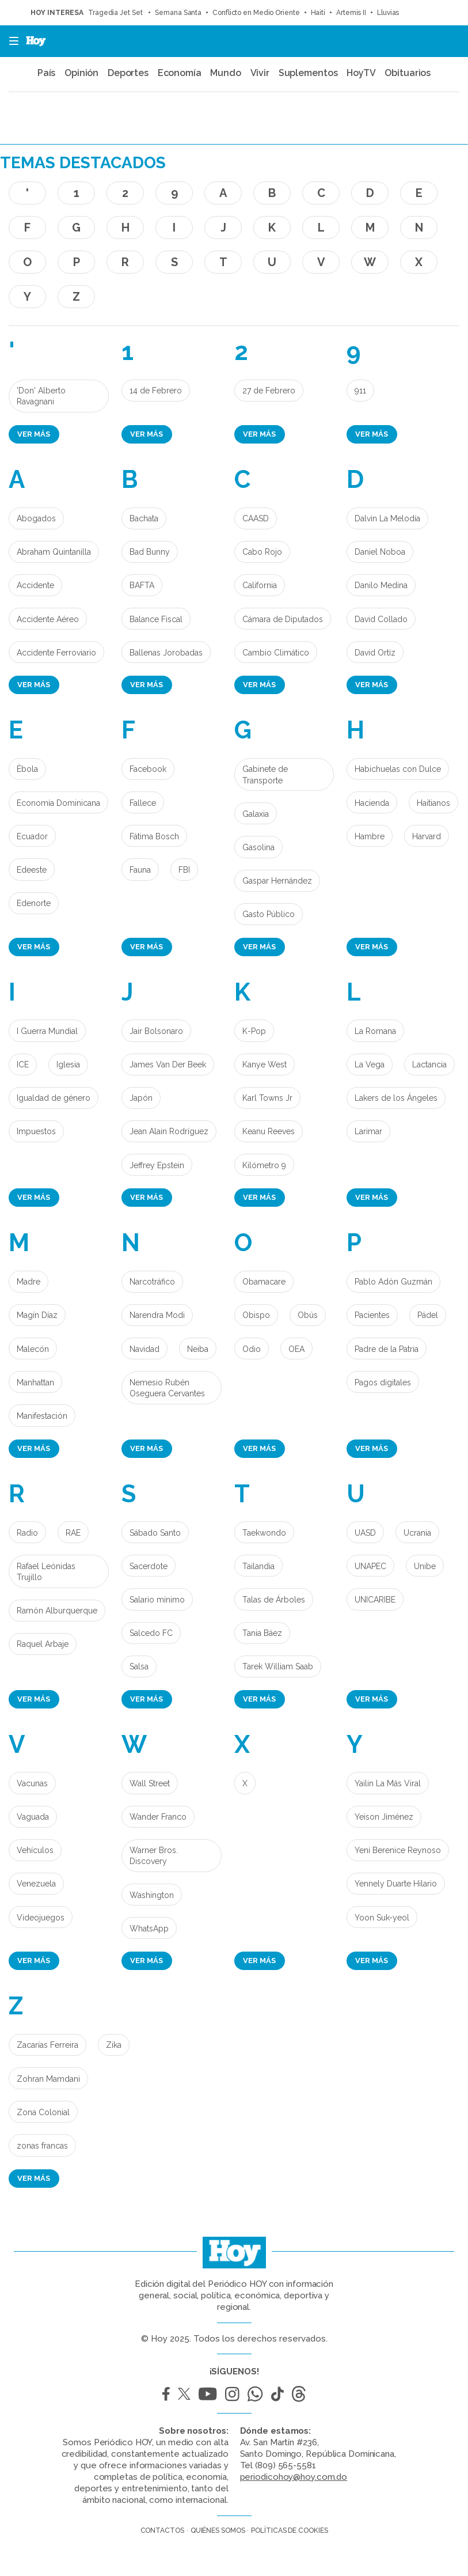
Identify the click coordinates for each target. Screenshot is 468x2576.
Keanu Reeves (268, 1131)
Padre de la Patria (386, 1349)
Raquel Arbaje (43, 1644)
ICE (23, 1064)
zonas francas (42, 2145)
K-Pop (254, 1031)
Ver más (33, 434)
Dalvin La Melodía (387, 518)
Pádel (427, 1315)
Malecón (33, 1349)
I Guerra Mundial (47, 1031)
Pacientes (372, 1315)
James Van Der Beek (168, 1064)
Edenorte (34, 903)
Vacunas (32, 1783)
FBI (184, 869)
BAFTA (142, 585)
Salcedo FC (151, 1633)
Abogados (36, 518)
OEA (296, 1349)
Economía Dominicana (58, 803)
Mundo (225, 72)
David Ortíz (375, 652)
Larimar (368, 1131)
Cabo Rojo (262, 551)
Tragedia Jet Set (116, 13)
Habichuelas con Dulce (398, 769)
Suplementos (308, 72)
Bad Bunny (150, 551)
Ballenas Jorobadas (166, 652)
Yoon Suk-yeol (382, 1917)
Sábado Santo (155, 1532)
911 (360, 390)
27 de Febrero (268, 390)
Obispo (256, 1315)
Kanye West (264, 1064)
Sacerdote (149, 1566)
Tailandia (258, 1566)
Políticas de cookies (289, 2530)
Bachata (144, 518)
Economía (179, 72)
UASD (365, 1532)
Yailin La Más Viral (388, 1783)
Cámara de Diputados (282, 619)
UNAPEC (370, 1566)
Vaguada (33, 1816)
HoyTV (361, 72)
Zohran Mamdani (48, 2078)
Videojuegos (40, 1917)
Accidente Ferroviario (56, 652)
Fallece (143, 803)
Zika (113, 2045)
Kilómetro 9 (264, 1165)
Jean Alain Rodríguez (169, 1131)
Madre (28, 1281)
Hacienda (372, 803)
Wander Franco (158, 1816)
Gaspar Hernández (277, 880)
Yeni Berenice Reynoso (398, 1850)
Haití (318, 13)
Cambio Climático (275, 652)
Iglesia (68, 1064)
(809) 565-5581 (285, 2465)
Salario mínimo (157, 1599)
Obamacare (264, 1281)
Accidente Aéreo (48, 619)
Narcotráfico (152, 1281)
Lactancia (429, 1064)
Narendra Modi (157, 1315)
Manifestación (42, 1415)
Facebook (148, 769)
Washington (152, 1895)
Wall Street (150, 1783)
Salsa (139, 1666)
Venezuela (36, 1883)
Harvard (426, 836)
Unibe (425, 1566)
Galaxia (255, 814)
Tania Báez (262, 1633)
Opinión (81, 72)
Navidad (144, 1349)
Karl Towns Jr (267, 1098)
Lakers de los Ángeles (396, 1098)
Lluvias (388, 13)
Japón (141, 1098)
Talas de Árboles (273, 1599)
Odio (251, 1349)
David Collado (381, 619)
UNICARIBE (375, 1599)
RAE (73, 1532)
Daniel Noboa (380, 551)
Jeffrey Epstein (157, 1165)
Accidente (35, 585)
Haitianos (433, 803)
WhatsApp (149, 1928)
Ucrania (417, 1532)
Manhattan (35, 1382)
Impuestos (36, 1131)
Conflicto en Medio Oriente (255, 13)
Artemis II (351, 13)
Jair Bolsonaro (156, 1031)
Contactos (162, 2530)
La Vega (370, 1064)
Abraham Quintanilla (54, 551)
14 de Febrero (156, 390)
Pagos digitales (383, 1382)
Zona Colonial (43, 2112)
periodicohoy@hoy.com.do (294, 2477)
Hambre (370, 836)
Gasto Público (268, 914)
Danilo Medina (381, 585)
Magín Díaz (37, 1315)
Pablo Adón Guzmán (393, 1281)
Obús (308, 1315)
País (46, 72)
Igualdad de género (53, 1098)
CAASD (255, 518)
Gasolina (258, 847)
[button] (10, 41)
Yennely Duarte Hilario (396, 1883)
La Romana (375, 1031)
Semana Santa (178, 13)
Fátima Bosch (154, 836)
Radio (27, 1532)
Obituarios (408, 72)
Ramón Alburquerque (57, 1610)
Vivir (260, 72)
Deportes (128, 72)
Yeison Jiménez (384, 1816)
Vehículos (35, 1850)
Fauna (140, 869)
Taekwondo (264, 1532)
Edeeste (32, 869)
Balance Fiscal (156, 619)
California (259, 585)
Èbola (27, 769)
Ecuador (32, 836)
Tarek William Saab (277, 1666)
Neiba (197, 1349)
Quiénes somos (218, 2530)
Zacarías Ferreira (47, 2045)
